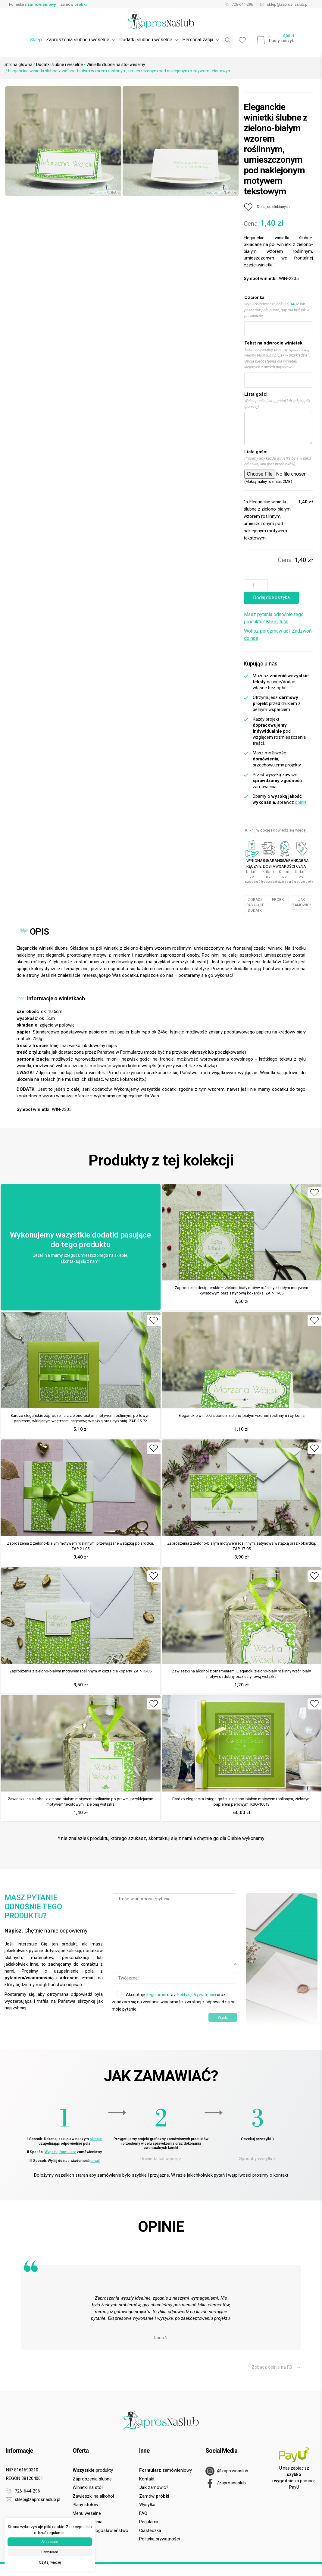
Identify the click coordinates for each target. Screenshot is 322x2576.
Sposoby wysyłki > (257, 2158)
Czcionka (254, 297)
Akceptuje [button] (50, 2542)
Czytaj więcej (50, 2562)
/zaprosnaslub (225, 2483)
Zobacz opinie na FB (276, 2367)
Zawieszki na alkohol (93, 2496)
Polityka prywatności (159, 2539)
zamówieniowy (165, 2470)
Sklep (36, 39)
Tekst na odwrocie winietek (273, 343)
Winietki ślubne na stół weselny (115, 64)
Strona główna (19, 64)
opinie (301, 802)
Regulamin (156, 1994)
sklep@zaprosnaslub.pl (282, 5)
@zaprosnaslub (226, 2471)
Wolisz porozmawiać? (278, 634)
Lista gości (255, 394)
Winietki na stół (88, 2487)
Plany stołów (85, 2504)
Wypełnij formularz (60, 2152)
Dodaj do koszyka (271, 597)
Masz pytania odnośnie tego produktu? (274, 618)
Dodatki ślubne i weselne (59, 64)
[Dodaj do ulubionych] (266, 207)
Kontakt (147, 2479)
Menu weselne (87, 2513)
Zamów (73, 4)
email (95, 2161)
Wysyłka (147, 2504)
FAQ (143, 2513)
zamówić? (153, 2487)
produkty (93, 2470)
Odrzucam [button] (49, 2552)
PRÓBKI (278, 900)
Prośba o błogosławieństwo (100, 2530)
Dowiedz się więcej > (160, 2158)
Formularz (32, 4)
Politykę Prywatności (196, 1994)
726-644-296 (237, 5)
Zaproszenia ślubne (92, 2479)
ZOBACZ (291, 304)
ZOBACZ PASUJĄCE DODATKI (255, 905)
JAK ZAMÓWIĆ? (301, 902)
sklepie (96, 2139)
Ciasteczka (150, 2530)
